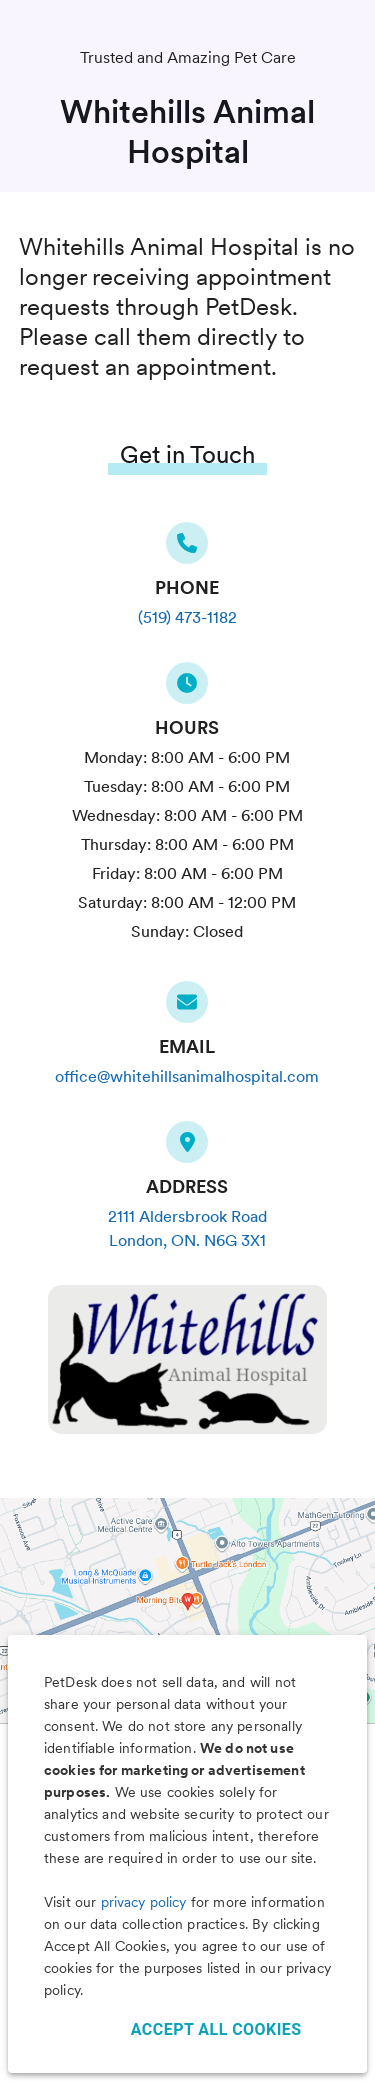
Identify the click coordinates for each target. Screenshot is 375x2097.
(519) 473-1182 (187, 617)
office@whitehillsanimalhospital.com (187, 1076)
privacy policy (144, 1902)
